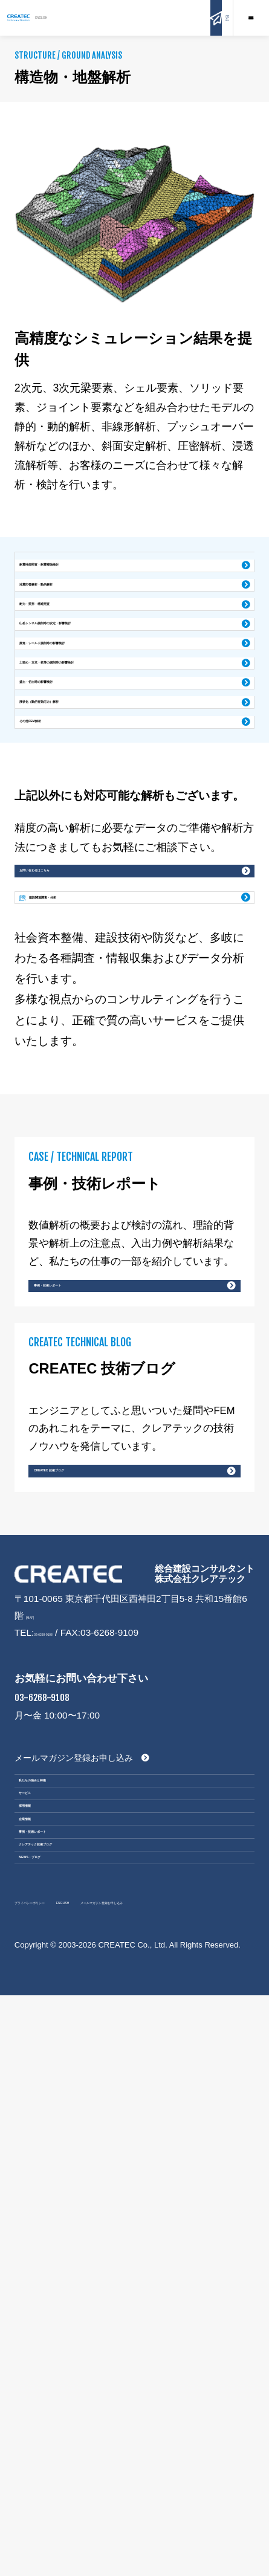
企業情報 (49, 2292)
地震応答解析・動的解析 (79, 611)
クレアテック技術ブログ (84, 2369)
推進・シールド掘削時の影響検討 (97, 730)
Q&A (215, 17)
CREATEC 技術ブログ (90, 1811)
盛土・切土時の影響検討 (79, 808)
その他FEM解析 (61, 887)
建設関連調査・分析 (105, 1144)
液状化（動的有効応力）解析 (88, 847)
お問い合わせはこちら (74, 1080)
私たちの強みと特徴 (74, 2175)
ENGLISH (130, 17)
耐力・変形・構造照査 (74, 650)
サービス (49, 2214)
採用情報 (49, 2253)
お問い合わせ (179, 17)
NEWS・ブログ (64, 2408)
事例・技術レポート (84, 1579)
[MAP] (38, 1983)
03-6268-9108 (63, 2000)
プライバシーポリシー (60, 2465)
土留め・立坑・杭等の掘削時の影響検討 (110, 769)
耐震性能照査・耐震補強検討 (88, 572)
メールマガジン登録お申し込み (74, 2140)
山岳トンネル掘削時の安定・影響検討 (106, 690)
